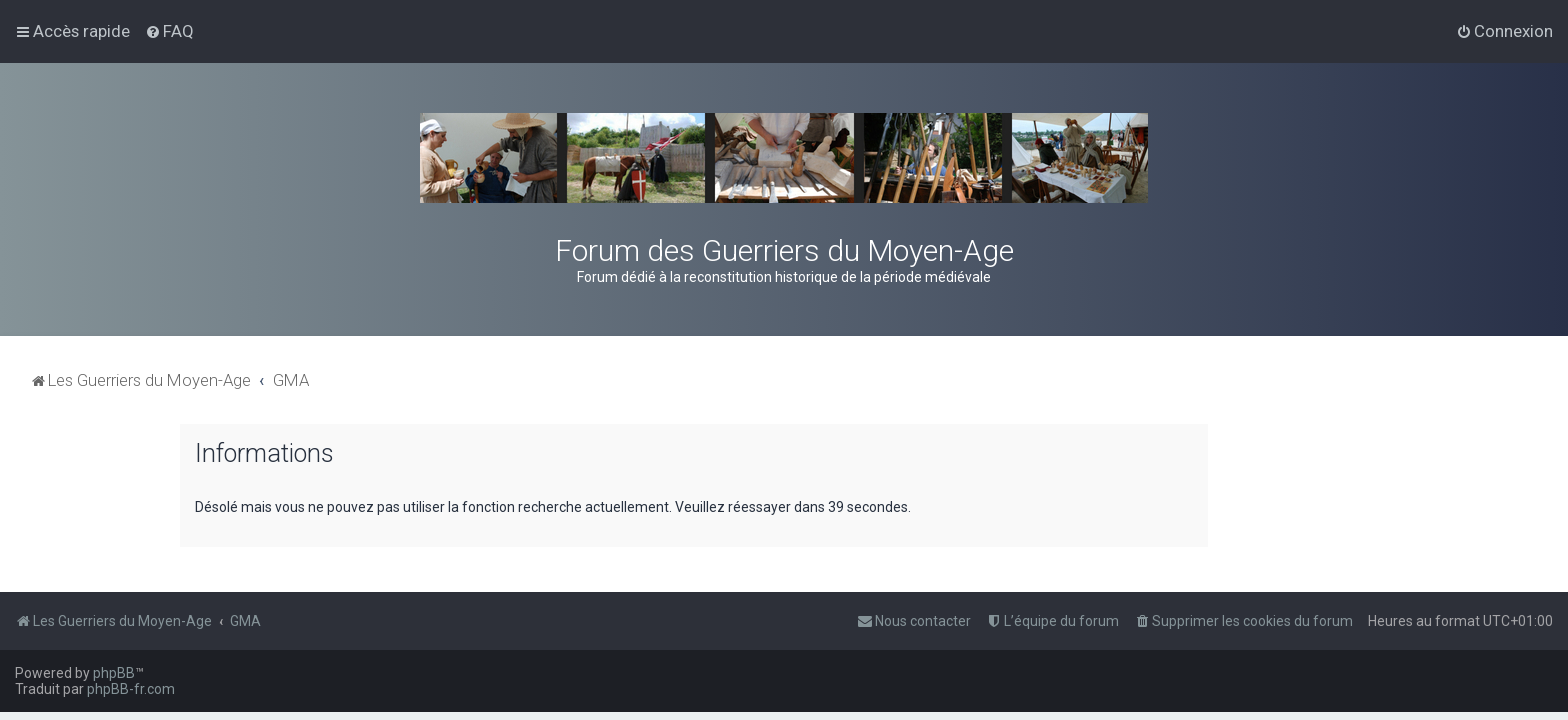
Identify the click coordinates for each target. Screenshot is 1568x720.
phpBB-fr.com (131, 689)
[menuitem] (169, 31)
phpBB (114, 673)
